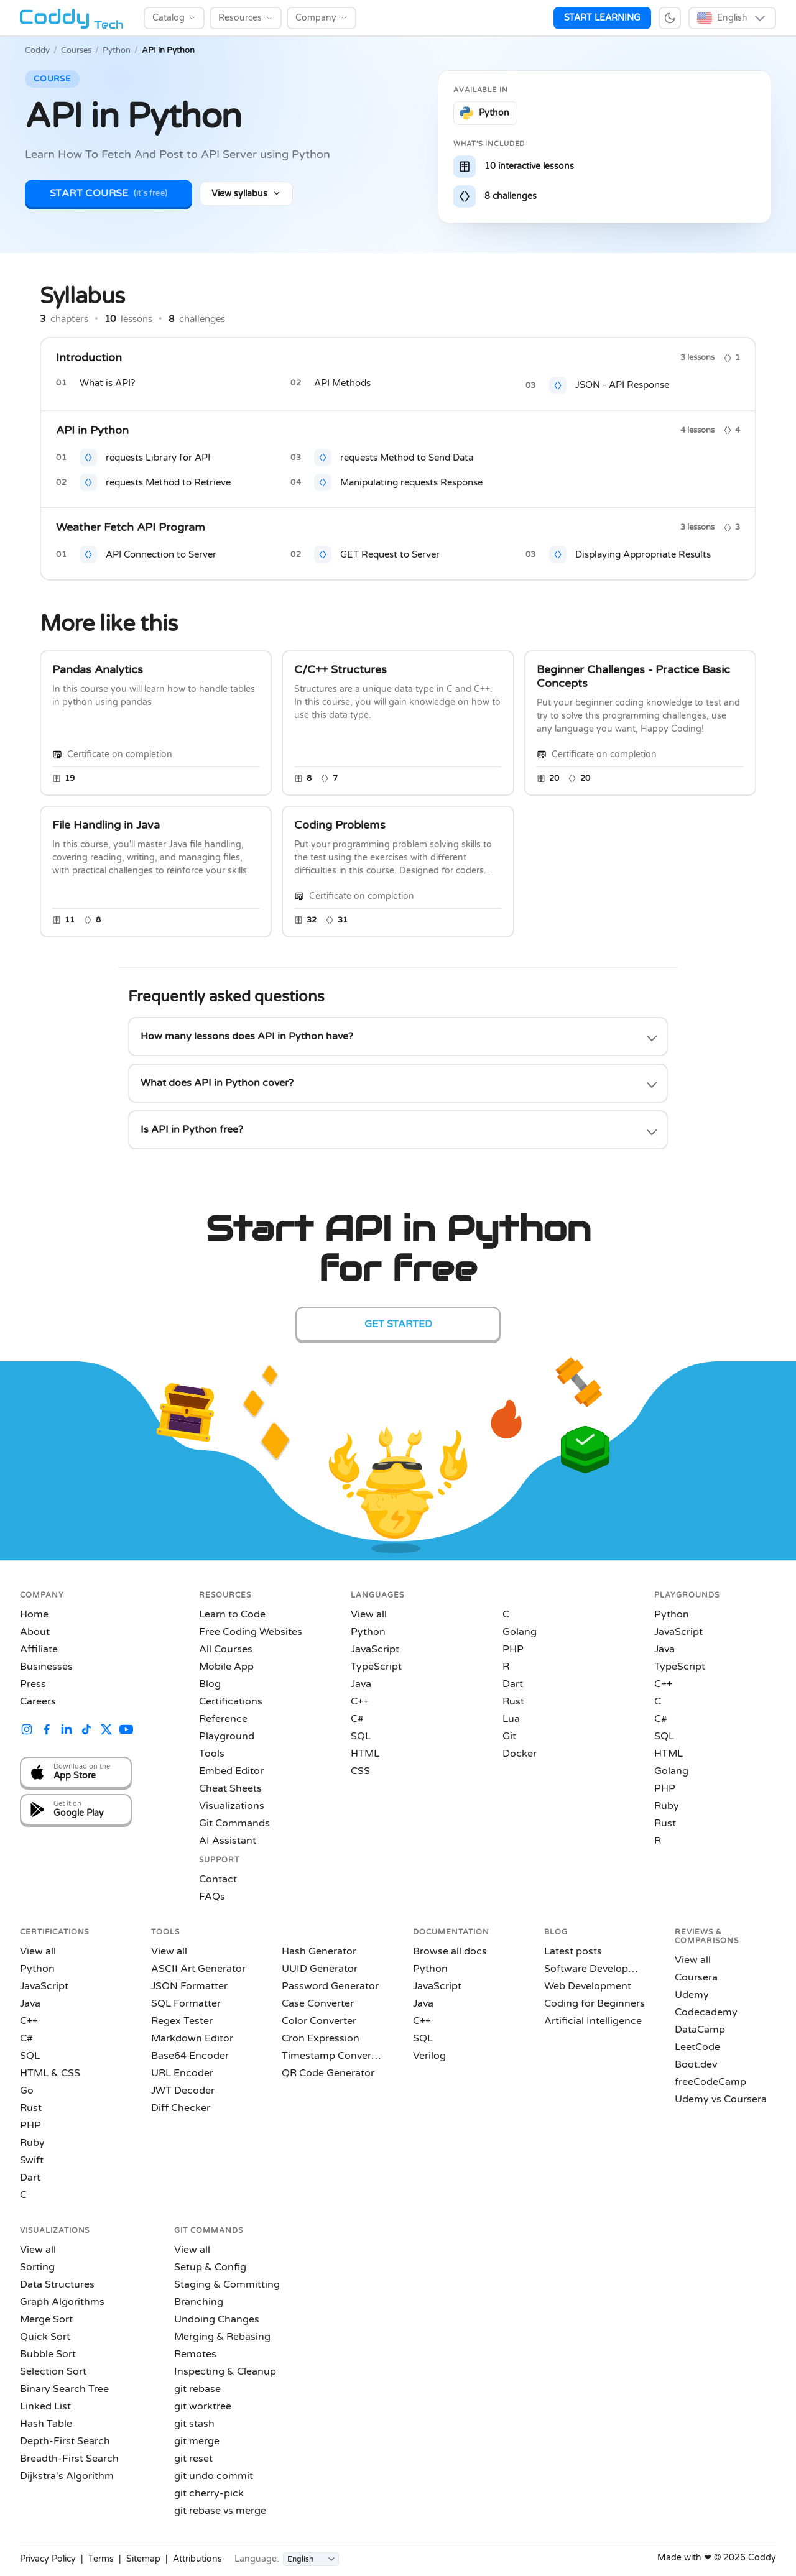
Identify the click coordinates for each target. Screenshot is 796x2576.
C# (357, 1719)
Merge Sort (46, 2319)
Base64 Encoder (190, 2055)
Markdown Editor (192, 2038)
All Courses (225, 1649)
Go (27, 2090)
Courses (76, 50)
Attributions (197, 2559)
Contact (218, 1879)
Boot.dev (696, 2064)
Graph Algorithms (62, 2302)
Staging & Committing (227, 2284)
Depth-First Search (65, 2441)
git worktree (202, 2406)
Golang (519, 1632)
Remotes (195, 2354)
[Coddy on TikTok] (86, 1731)
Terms (101, 2559)
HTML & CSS (50, 2073)
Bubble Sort (48, 2354)
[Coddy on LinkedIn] (66, 1731)
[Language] (311, 2559)
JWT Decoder (183, 2090)
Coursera (696, 1977)
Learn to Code (232, 1614)
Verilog (429, 2055)
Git (509, 1736)
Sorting (37, 2267)
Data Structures (57, 2284)
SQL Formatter (186, 2003)
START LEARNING (602, 17)
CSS (360, 1771)
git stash (194, 2423)
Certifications (230, 1701)
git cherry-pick (209, 2493)
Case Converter (318, 2003)
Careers (38, 1701)
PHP (513, 1649)
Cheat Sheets (230, 1788)
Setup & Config (210, 2267)
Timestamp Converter (332, 2055)
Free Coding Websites (250, 1632)
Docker (519, 1753)
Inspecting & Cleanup (225, 2371)
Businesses (46, 1666)
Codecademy (706, 2012)
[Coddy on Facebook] (46, 1731)
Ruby (666, 1806)
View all (369, 1614)
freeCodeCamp (710, 2082)
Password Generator (330, 1986)
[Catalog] (174, 18)
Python (117, 50)
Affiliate (39, 1649)
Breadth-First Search (69, 2458)
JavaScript (375, 1649)
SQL (361, 1736)
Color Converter (319, 2021)
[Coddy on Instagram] (27, 1731)
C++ (360, 1701)
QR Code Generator (328, 2073)
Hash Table (46, 2423)
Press (33, 1684)
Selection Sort (53, 2371)
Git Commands (234, 1823)
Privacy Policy (48, 2559)
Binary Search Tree (64, 2389)
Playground (226, 1736)
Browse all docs (450, 1951)
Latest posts (573, 1951)
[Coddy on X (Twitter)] (106, 1731)
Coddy (37, 50)
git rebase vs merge (220, 2511)
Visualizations (231, 1806)
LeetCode (697, 2047)
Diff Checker (180, 2108)
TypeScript (376, 1666)
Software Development (595, 1968)
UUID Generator (320, 1968)
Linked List (45, 2406)
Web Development (587, 1986)
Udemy (692, 1995)
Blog (210, 1684)
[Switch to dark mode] (670, 18)
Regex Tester (182, 2021)
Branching (198, 2302)
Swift (32, 2160)
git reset (193, 2458)
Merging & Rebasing (222, 2336)
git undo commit (213, 2476)
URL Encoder (182, 2073)
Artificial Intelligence (593, 2021)
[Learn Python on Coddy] (485, 113)
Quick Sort (45, 2336)
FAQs (212, 1896)
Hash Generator (319, 1951)
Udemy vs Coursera (721, 2099)
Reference (223, 1719)
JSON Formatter (189, 1986)
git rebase (197, 2389)
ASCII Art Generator (198, 1968)
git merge (197, 2441)
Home (34, 1614)
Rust (513, 1701)
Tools (211, 1753)
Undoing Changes (216, 2319)
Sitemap (143, 2559)
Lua (511, 1719)
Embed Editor (231, 1771)
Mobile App (226, 1666)
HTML (365, 1753)
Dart (512, 1684)
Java (361, 1684)
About (35, 1632)
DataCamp (700, 2029)
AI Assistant (227, 1840)
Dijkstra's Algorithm (67, 2476)
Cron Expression (320, 2038)
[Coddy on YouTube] (126, 1731)
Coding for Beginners (594, 2003)
